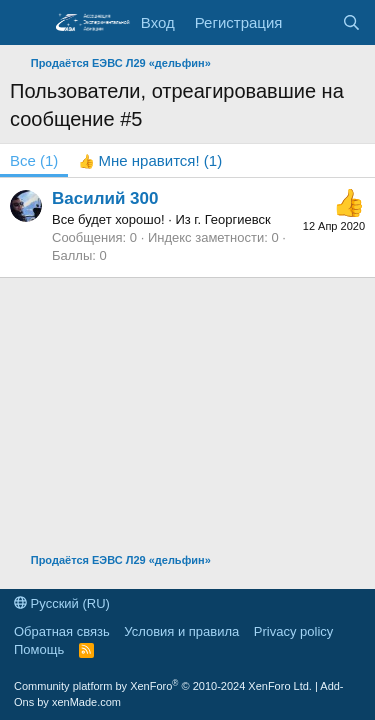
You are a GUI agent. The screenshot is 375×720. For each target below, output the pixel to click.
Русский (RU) (62, 603)
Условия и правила (181, 631)
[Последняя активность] (311, 22)
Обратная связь (62, 631)
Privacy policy (293, 631)
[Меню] (27, 23)
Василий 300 (105, 198)
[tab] (150, 160)
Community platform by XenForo (163, 686)
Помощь (39, 649)
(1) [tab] (34, 160)
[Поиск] (351, 22)
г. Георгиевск (232, 219)
